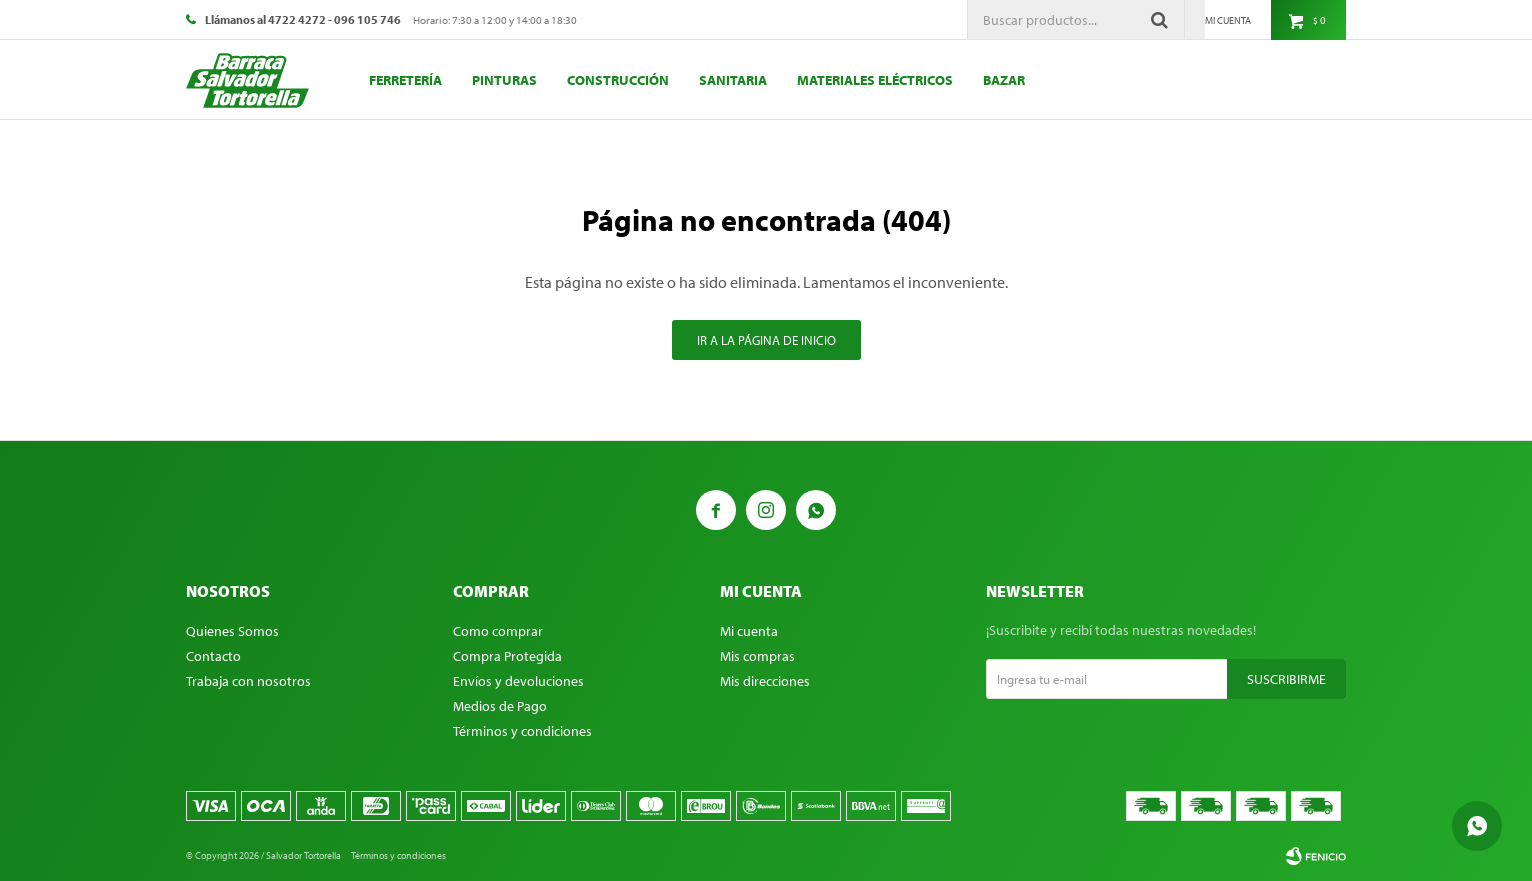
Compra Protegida (507, 656)
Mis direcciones (765, 681)
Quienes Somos (232, 631)
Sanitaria (733, 80)
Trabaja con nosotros (248, 681)
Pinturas (504, 80)
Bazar (1004, 80)
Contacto (213, 656)
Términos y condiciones (522, 731)
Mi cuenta (749, 631)
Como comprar (498, 631)
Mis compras (757, 656)
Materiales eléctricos (875, 80)
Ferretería (405, 80)
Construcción (618, 80)
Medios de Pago (500, 706)
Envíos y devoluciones (518, 681)
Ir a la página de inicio (766, 340)
